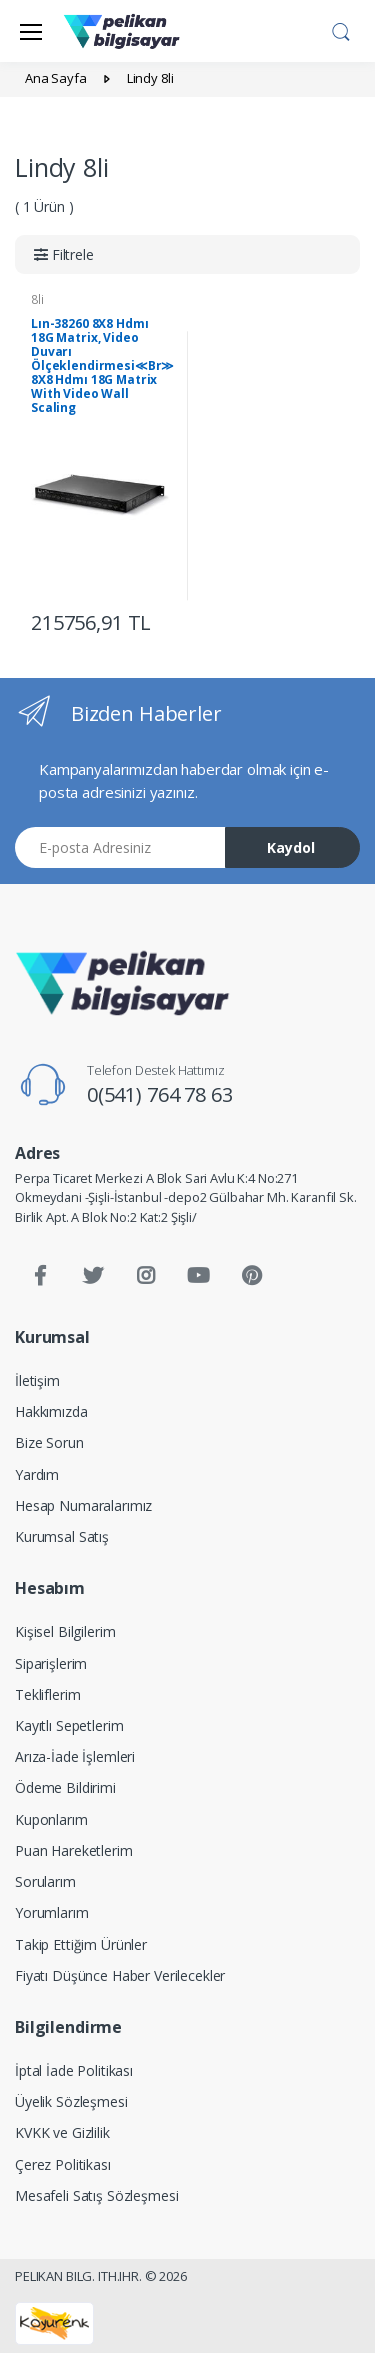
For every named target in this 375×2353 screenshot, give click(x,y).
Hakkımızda (51, 1411)
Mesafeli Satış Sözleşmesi (96, 2195)
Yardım (37, 1474)
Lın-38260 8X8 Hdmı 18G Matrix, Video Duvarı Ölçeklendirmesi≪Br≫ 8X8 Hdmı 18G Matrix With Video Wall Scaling (102, 365)
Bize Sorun (49, 1442)
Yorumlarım (52, 1912)
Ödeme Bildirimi (65, 1787)
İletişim (37, 1380)
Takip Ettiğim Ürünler (81, 1944)
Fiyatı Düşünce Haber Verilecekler (120, 1975)
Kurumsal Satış (62, 1536)
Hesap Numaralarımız (83, 1505)
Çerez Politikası (63, 2164)
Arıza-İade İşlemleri (75, 1756)
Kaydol (291, 847)
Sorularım (45, 1881)
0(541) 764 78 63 (160, 1094)
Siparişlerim (51, 1663)
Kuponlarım (51, 1819)
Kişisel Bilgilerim (65, 1631)
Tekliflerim (47, 1694)
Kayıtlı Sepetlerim (69, 1725)
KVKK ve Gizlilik (62, 2132)
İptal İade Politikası (74, 2070)
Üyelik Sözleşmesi (71, 2101)
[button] (341, 29)
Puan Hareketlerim (74, 1850)
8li (37, 299)
